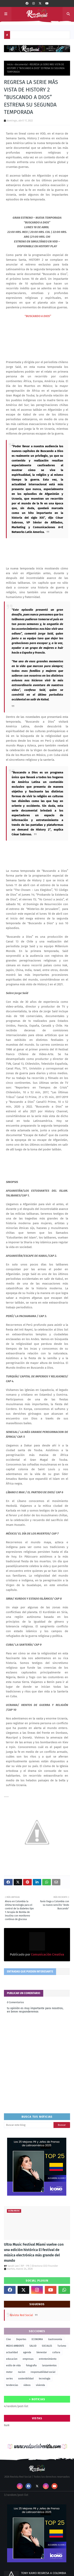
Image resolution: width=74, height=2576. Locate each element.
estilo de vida (13, 2365)
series (9, 2378)
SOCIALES (47, 2345)
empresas (28, 2359)
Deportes (21, 2339)
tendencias (12, 2385)
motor (9, 2372)
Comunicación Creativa (47, 1954)
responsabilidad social (43, 2372)
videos (27, 2385)
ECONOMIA (37, 2339)
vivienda (40, 2385)
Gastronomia (55, 2339)
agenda (27, 2352)
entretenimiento (47, 2359)
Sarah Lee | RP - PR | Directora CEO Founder (32, 2265)
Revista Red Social (21, 2315)
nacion (21, 2372)
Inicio (10, 64)
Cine (8, 2339)
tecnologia (44, 2378)
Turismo (61, 2345)
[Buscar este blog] (28, 2125)
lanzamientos (49, 2365)
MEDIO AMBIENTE (15, 2345)
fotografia (31, 2365)
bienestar (42, 2352)
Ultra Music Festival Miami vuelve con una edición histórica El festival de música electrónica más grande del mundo (34, 2252)
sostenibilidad (26, 2378)
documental (21, 64)
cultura (56, 2352)
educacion (11, 2359)
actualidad (12, 2352)
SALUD (33, 2345)
